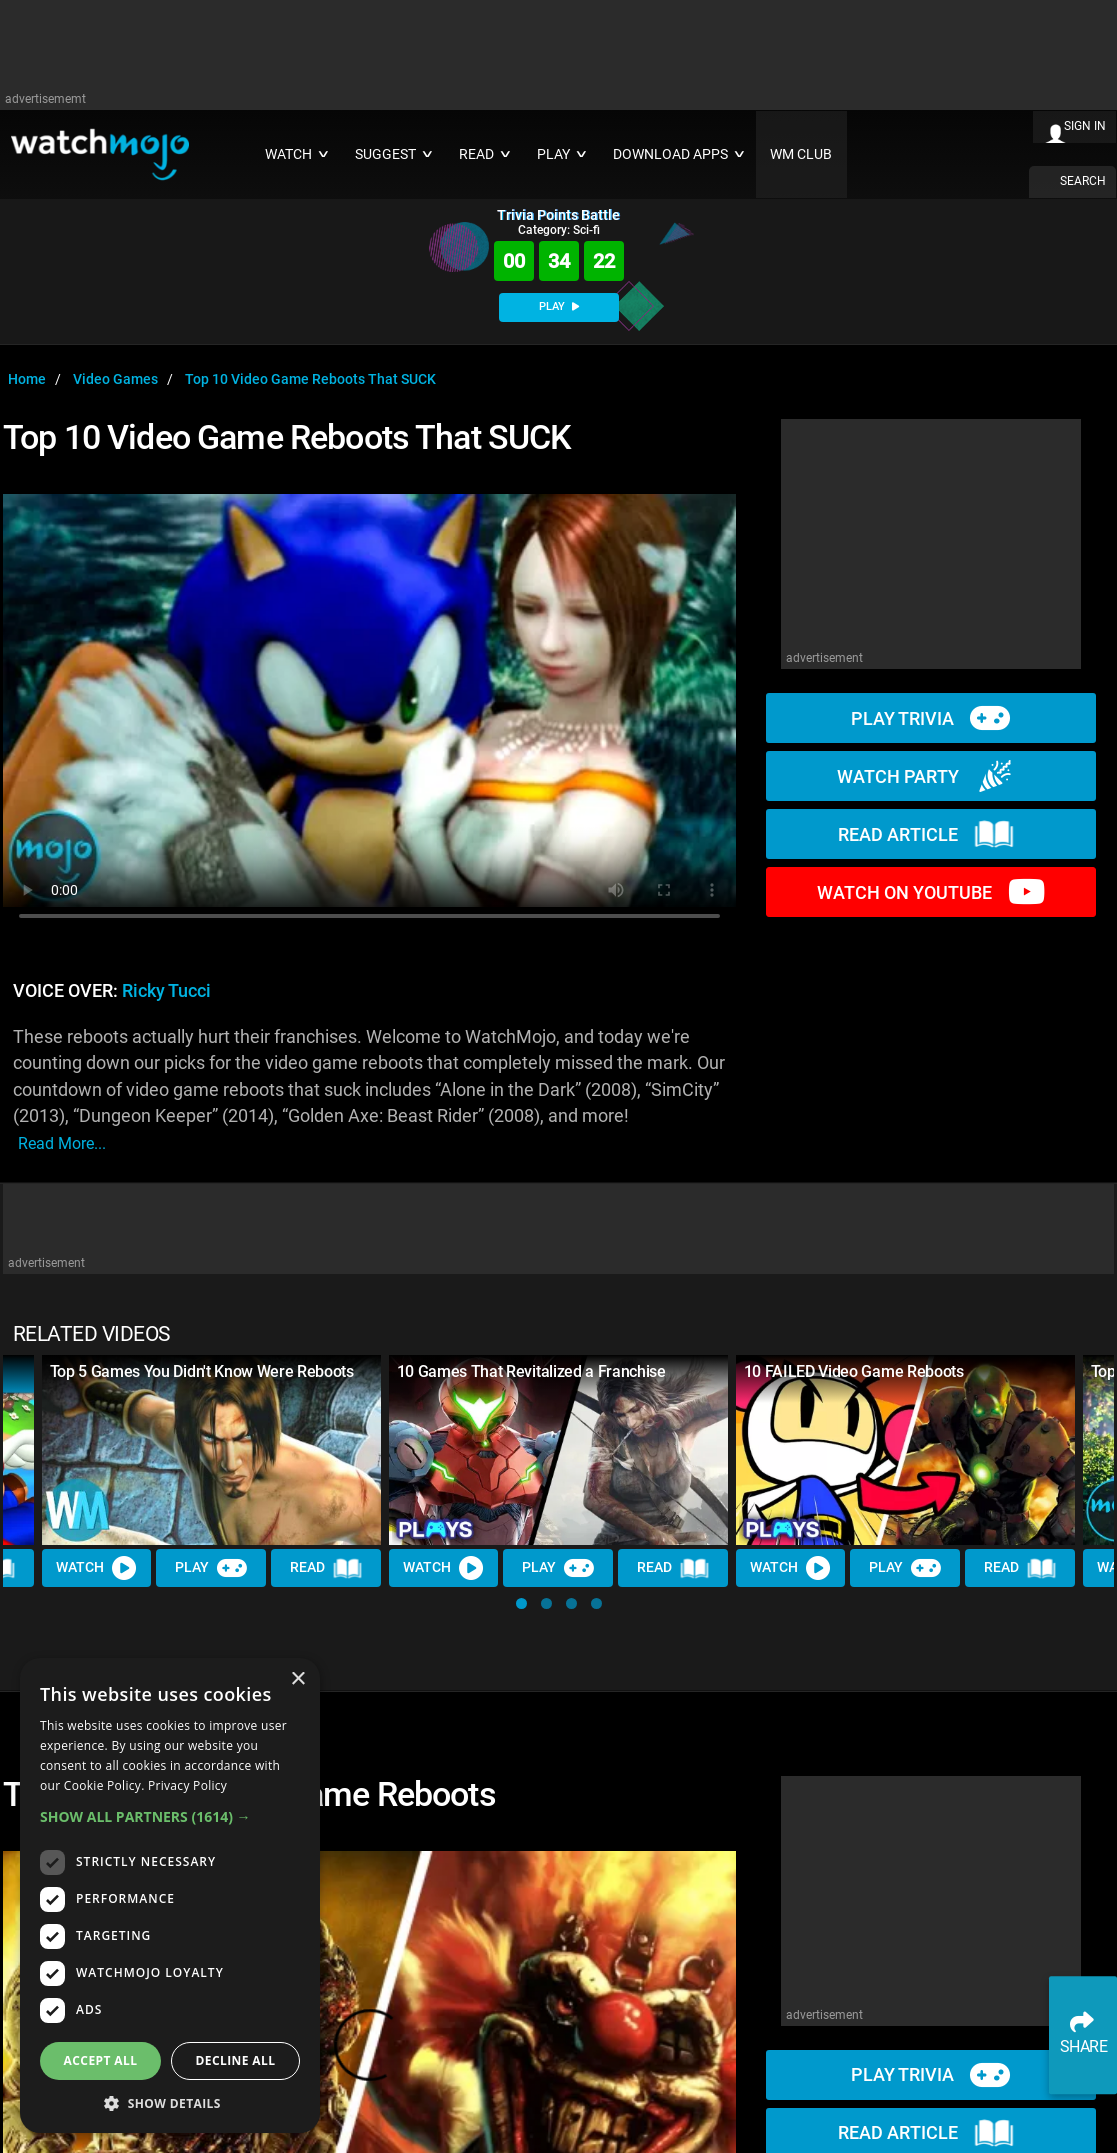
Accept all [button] (101, 2060)
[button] (521, 1603)
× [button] (297, 1679)
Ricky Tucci (166, 991)
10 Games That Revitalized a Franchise (531, 1371)
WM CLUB (801, 154)
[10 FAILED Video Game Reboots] (905, 1450)
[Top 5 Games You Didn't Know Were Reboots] (211, 1450)
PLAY (559, 306)
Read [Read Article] (326, 1569)
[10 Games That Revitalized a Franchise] (558, 1450)
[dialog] (170, 1895)
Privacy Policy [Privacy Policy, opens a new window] (187, 1785)
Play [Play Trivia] (212, 1569)
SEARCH (1083, 181)
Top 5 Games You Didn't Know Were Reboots (202, 1371)
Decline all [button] (236, 2060)
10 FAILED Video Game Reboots (854, 1371)
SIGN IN (1085, 126)
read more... (62, 1143)
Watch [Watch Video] (97, 1569)
